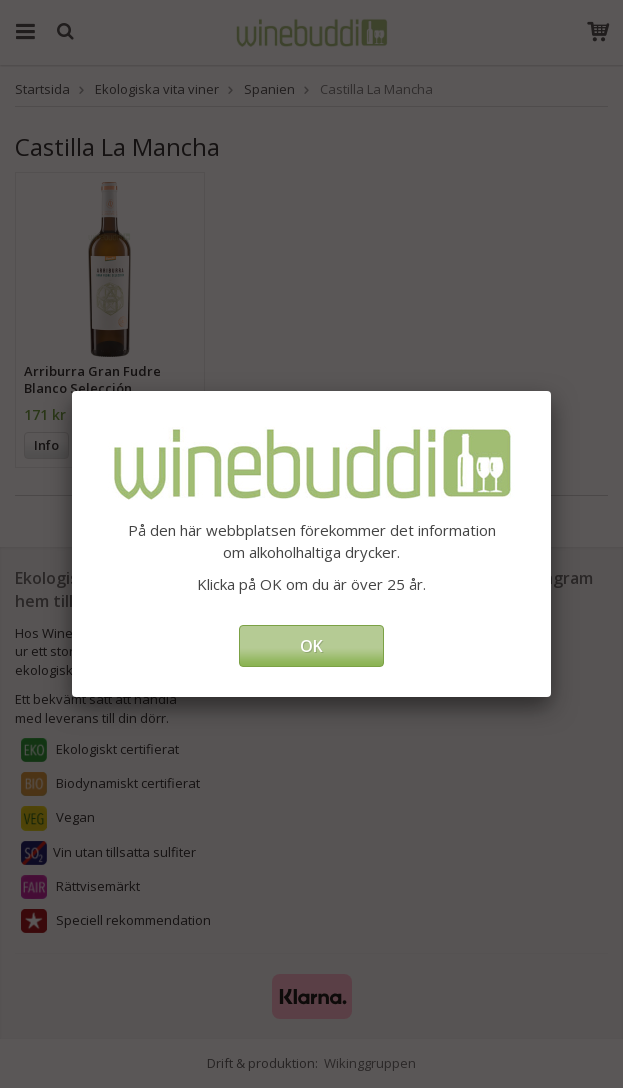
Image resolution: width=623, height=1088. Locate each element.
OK (311, 646)
